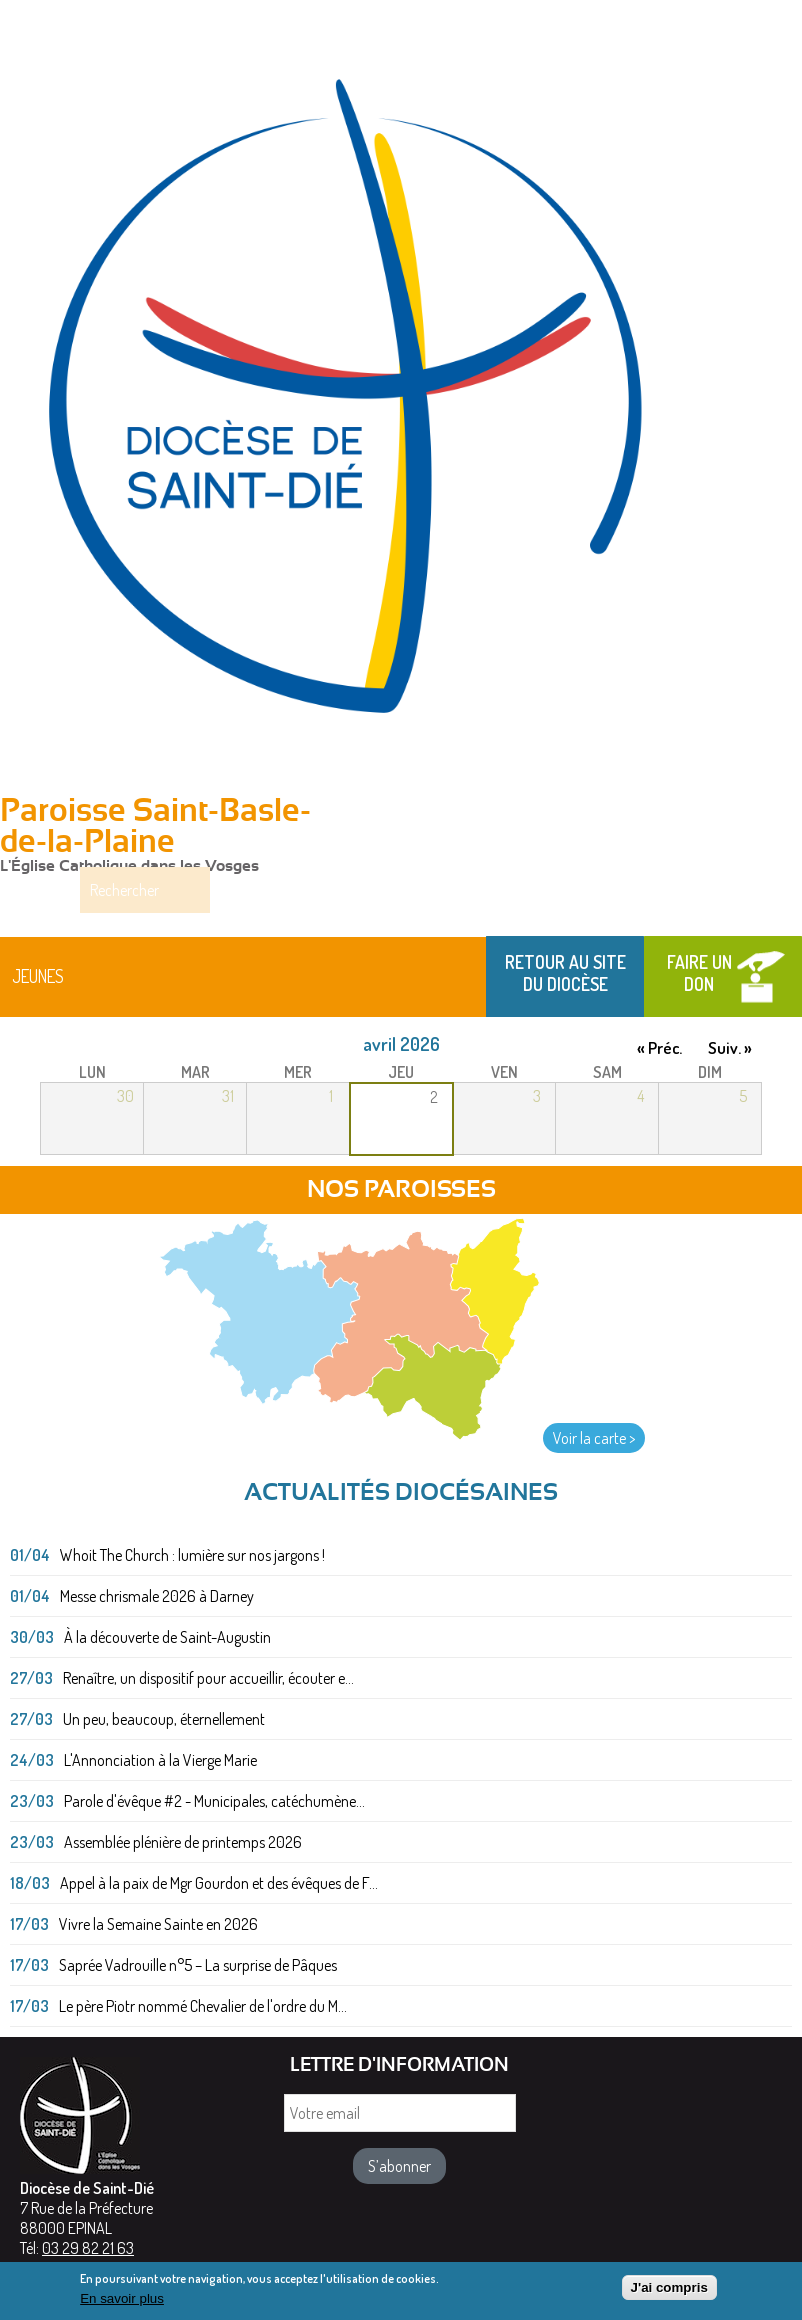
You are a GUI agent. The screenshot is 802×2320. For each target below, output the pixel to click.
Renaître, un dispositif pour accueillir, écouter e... (208, 1679)
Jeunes (38, 977)
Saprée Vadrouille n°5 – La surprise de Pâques (198, 1966)
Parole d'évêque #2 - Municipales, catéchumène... (214, 1802)
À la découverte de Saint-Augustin (167, 1638)
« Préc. (659, 1048)
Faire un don (699, 974)
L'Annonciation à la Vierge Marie (160, 1761)
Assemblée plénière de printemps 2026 (183, 1843)
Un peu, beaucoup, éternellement (164, 1720)
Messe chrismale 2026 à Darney (157, 1597)
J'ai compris (669, 2287)
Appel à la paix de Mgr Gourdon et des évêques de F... (219, 1884)
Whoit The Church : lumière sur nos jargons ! (192, 1556)
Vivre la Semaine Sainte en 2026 (158, 1925)
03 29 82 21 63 (88, 2249)
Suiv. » (730, 1048)
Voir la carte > (594, 1439)
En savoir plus (122, 2298)
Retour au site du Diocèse (565, 974)
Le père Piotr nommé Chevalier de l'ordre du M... (203, 2007)
